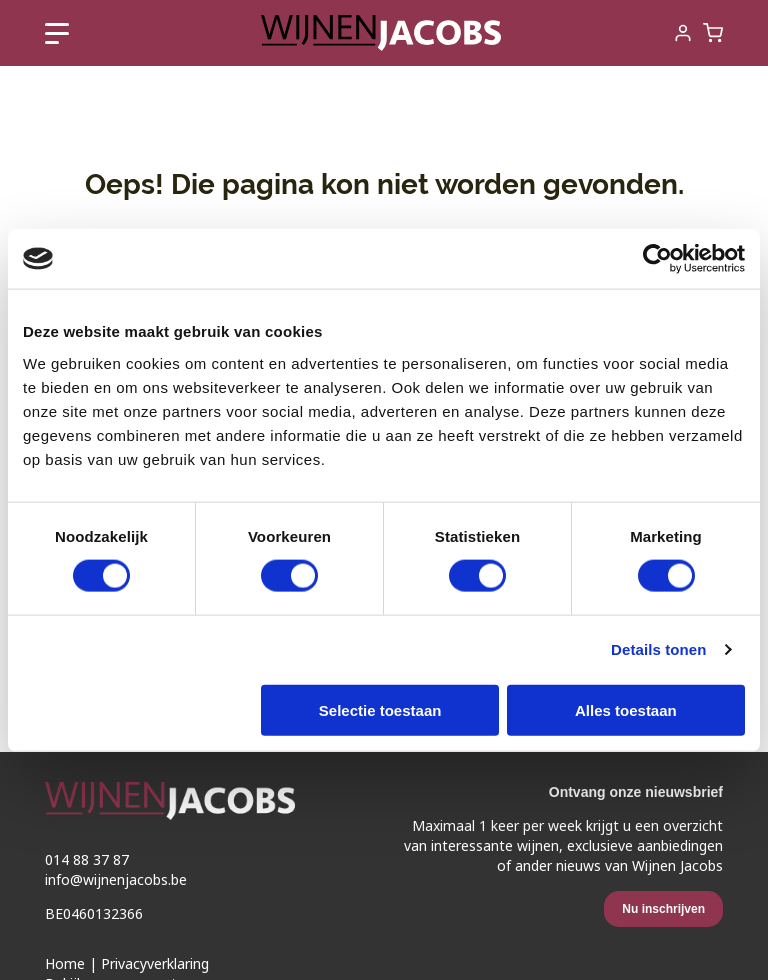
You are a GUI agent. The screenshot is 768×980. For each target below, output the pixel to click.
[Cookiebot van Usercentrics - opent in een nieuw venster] (657, 259)
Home (65, 964)
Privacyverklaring (155, 964)
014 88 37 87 (87, 860)
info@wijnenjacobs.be (116, 880)
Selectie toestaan (380, 709)
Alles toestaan (626, 709)
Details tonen (658, 649)
